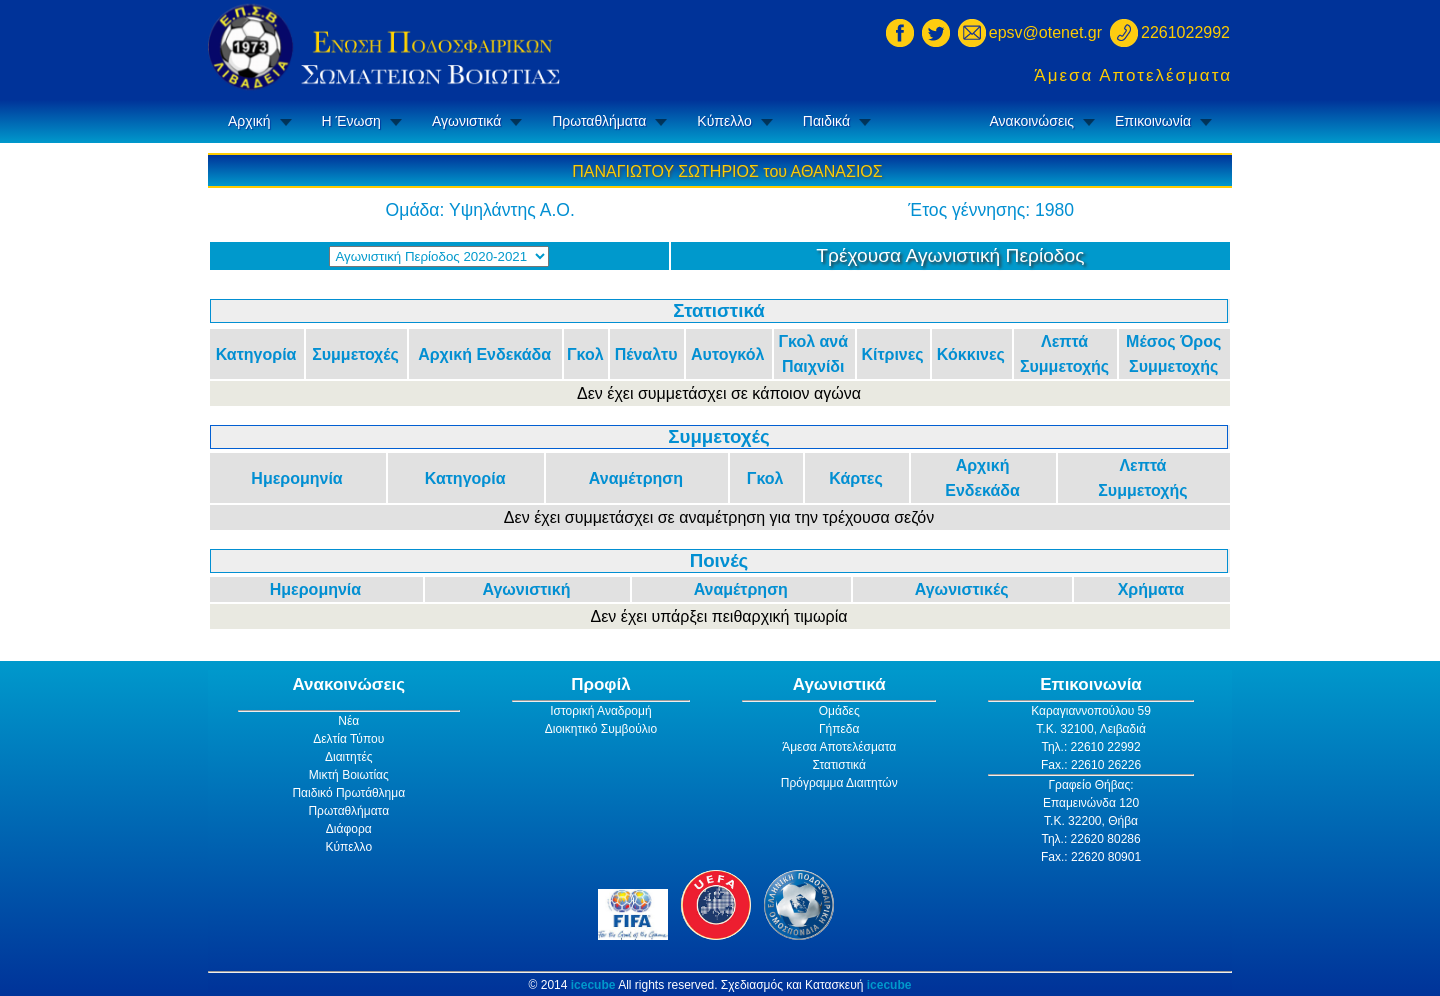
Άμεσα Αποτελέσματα (1133, 75)
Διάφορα (349, 829)
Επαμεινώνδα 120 (1091, 803)
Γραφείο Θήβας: (1090, 785)
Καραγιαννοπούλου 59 (1091, 711)
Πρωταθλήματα (599, 121)
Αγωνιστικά (466, 121)
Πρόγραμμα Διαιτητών (839, 783)
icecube (593, 985)
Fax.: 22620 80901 (1091, 857)
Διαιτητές (349, 757)
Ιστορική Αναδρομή (600, 711)
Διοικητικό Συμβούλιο (601, 729)
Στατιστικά (839, 765)
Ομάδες (839, 711)
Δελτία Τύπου (348, 739)
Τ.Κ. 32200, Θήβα (1091, 821)
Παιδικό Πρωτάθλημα (348, 793)
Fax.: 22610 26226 (1091, 765)
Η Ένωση (351, 121)
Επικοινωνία (1153, 121)
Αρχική (249, 121)
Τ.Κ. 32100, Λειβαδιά (1091, 729)
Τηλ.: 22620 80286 (1090, 839)
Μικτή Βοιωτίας (349, 775)
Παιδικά (826, 121)
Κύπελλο (724, 121)
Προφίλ (601, 684)
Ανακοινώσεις (1031, 121)
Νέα (348, 721)
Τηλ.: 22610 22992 (1090, 747)
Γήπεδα (839, 729)
